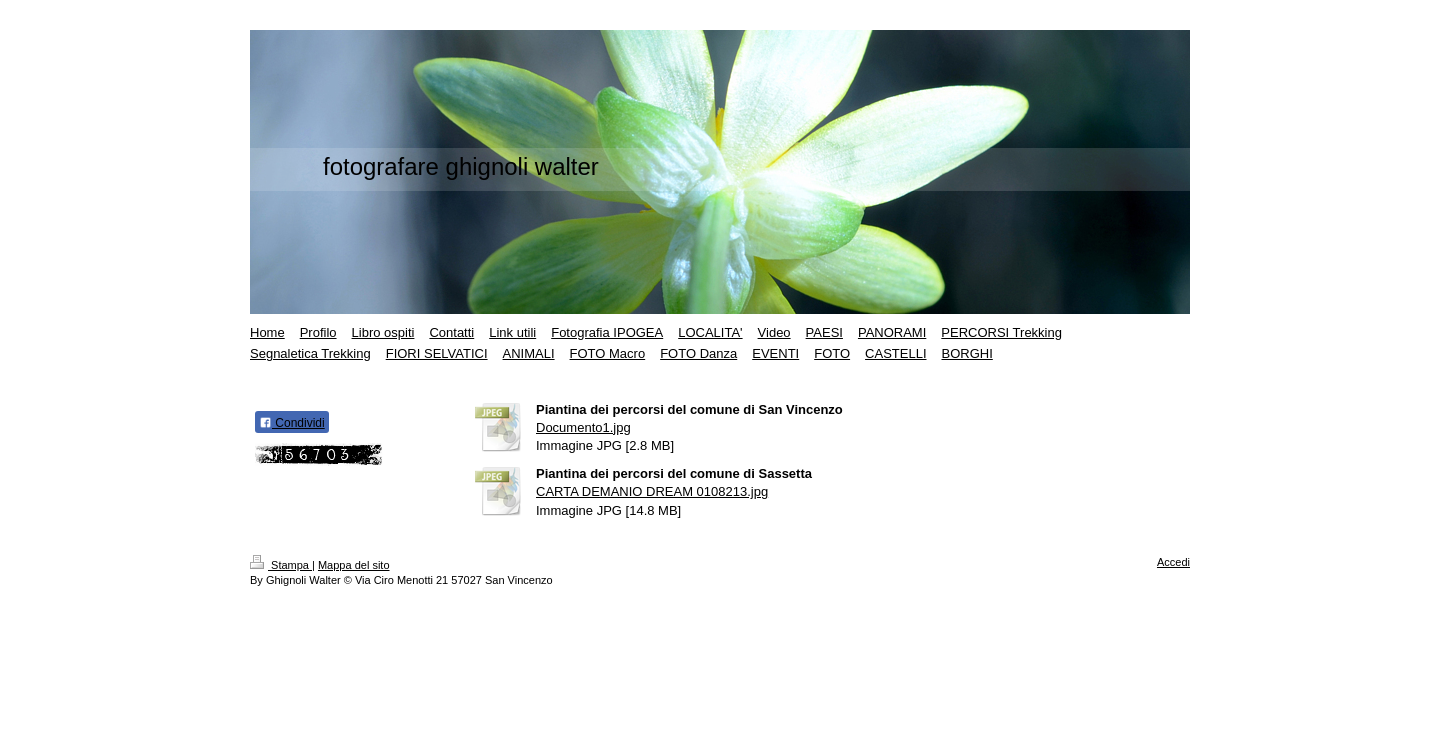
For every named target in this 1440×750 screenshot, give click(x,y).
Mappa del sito (354, 565)
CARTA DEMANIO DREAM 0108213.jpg (652, 491)
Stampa (281, 565)
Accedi (1173, 562)
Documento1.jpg (583, 427)
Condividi (292, 423)
